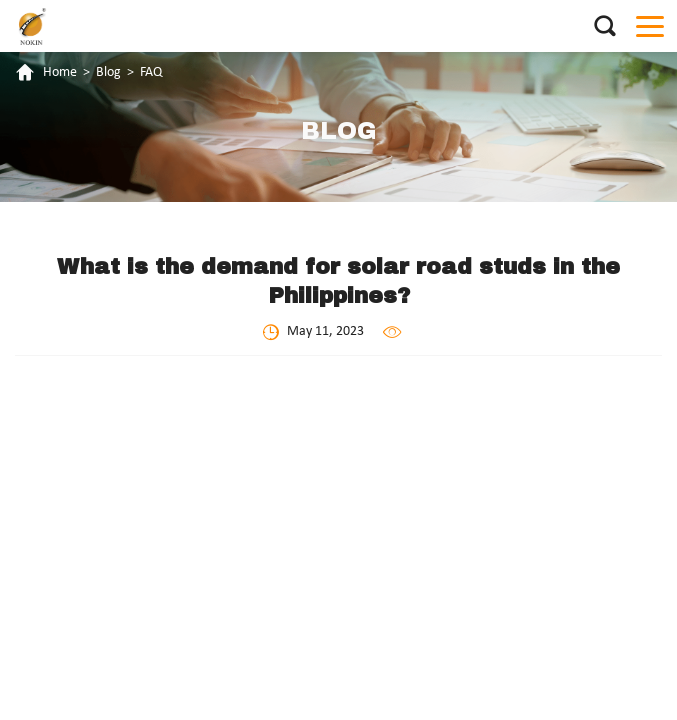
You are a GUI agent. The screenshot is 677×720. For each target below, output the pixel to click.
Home (60, 72)
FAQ (151, 72)
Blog (108, 72)
